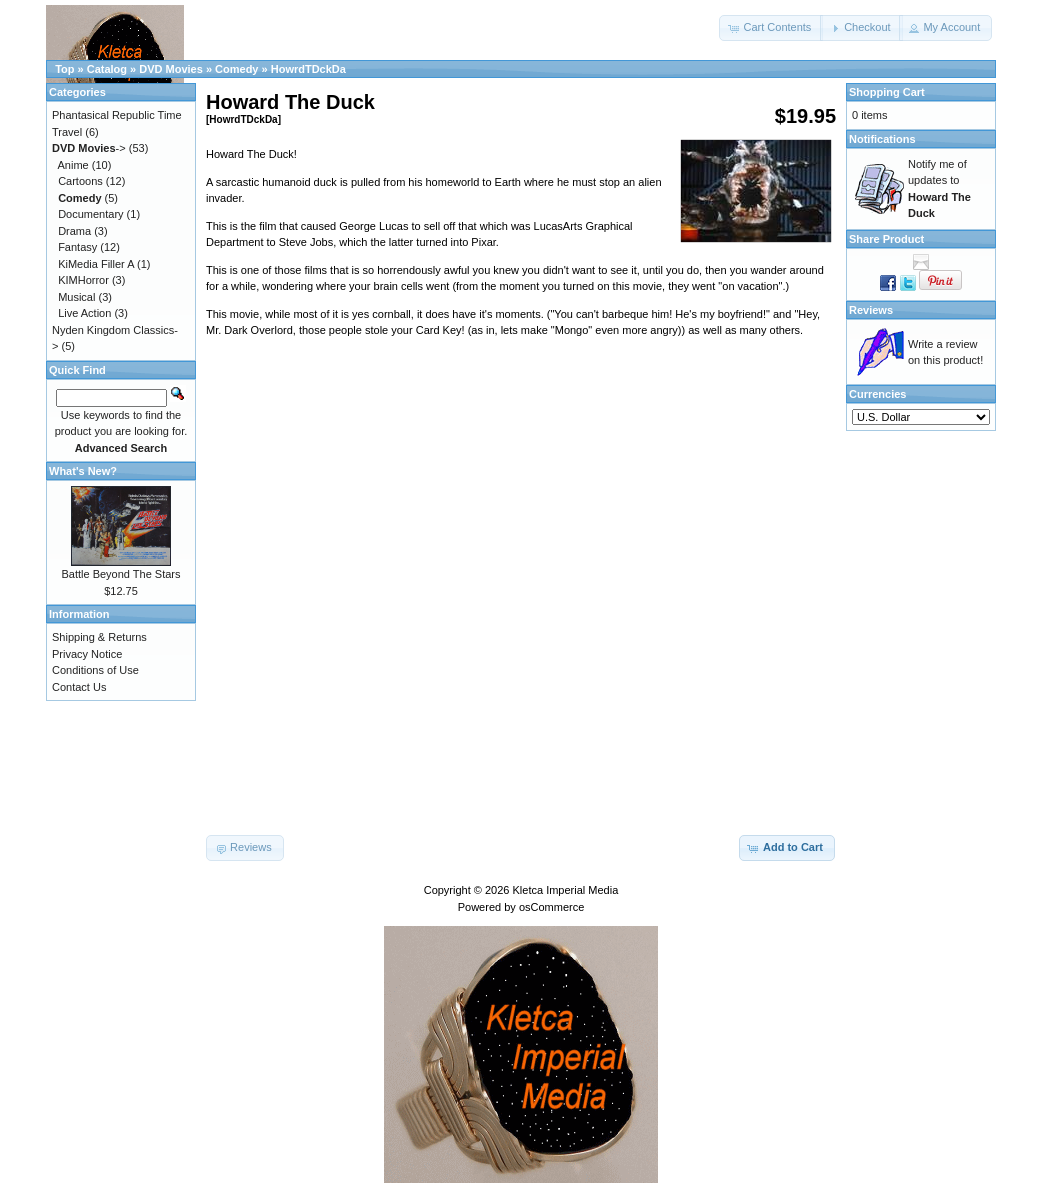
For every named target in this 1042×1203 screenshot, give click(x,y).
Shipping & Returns (99, 637)
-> (89, 148)
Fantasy (77, 247)
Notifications (882, 139)
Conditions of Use (95, 670)
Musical (76, 297)
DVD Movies (171, 69)
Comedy (236, 69)
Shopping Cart (887, 92)
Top (64, 69)
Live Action (84, 313)
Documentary (90, 214)
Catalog (107, 69)
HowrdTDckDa (308, 69)
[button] (771, 28)
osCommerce (551, 907)
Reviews (871, 310)
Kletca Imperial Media (566, 890)
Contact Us (79, 687)
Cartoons (80, 181)
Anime (73, 165)
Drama (74, 231)
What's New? (83, 471)
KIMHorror (83, 280)
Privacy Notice (87, 654)
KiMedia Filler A (96, 264)
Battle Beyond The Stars (120, 574)
